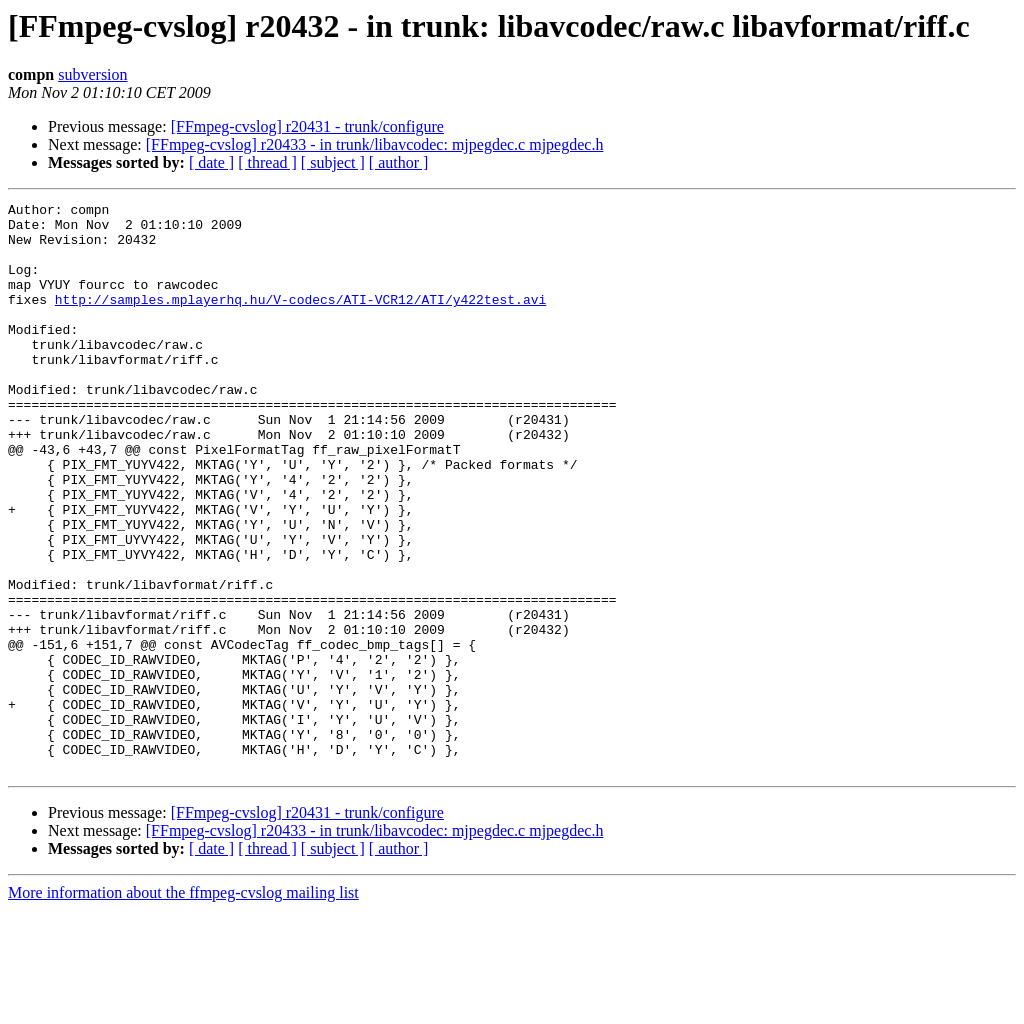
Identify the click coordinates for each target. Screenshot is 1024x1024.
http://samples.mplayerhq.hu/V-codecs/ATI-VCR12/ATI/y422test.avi (300, 320)
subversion (92, 74)
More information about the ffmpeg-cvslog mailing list (183, 1006)
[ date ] (211, 162)
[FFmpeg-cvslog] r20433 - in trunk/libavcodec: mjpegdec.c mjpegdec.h (375, 144)
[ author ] (399, 162)
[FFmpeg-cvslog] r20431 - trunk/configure (307, 126)
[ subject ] (333, 162)
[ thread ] (267, 162)
